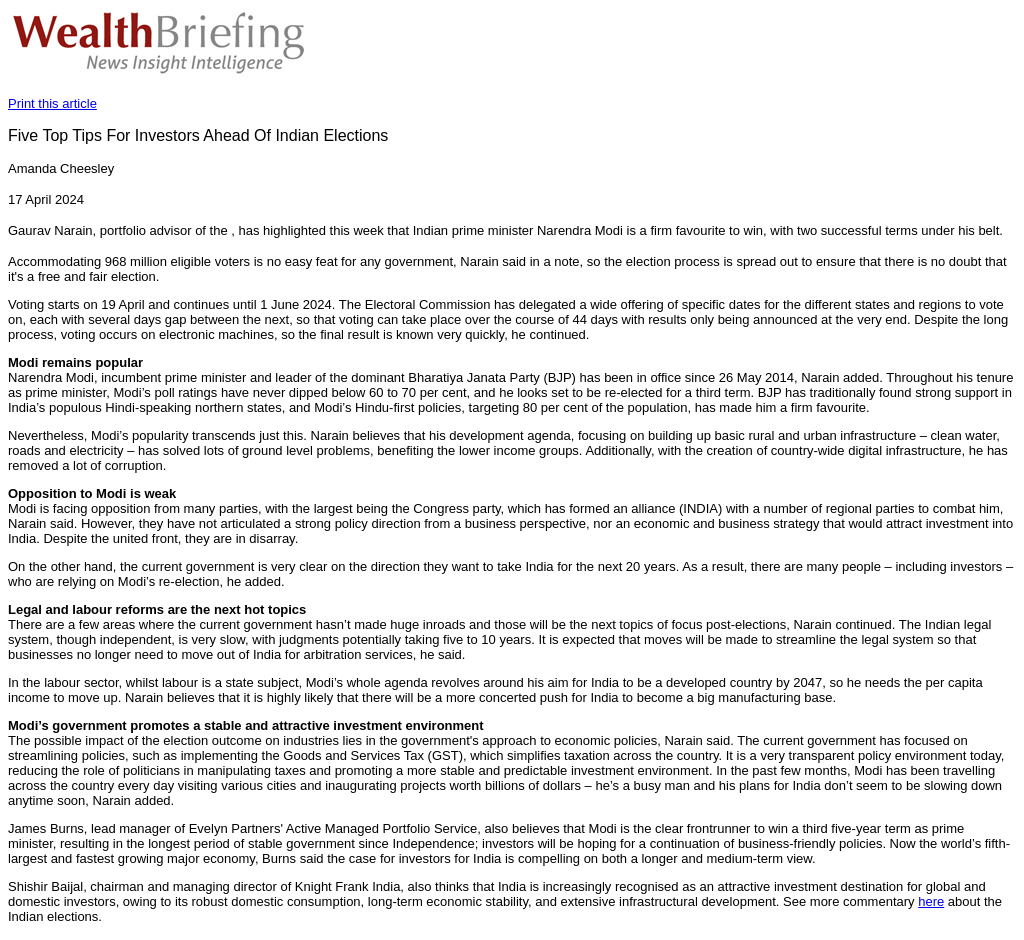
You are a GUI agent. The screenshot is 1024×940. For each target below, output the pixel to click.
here (931, 901)
